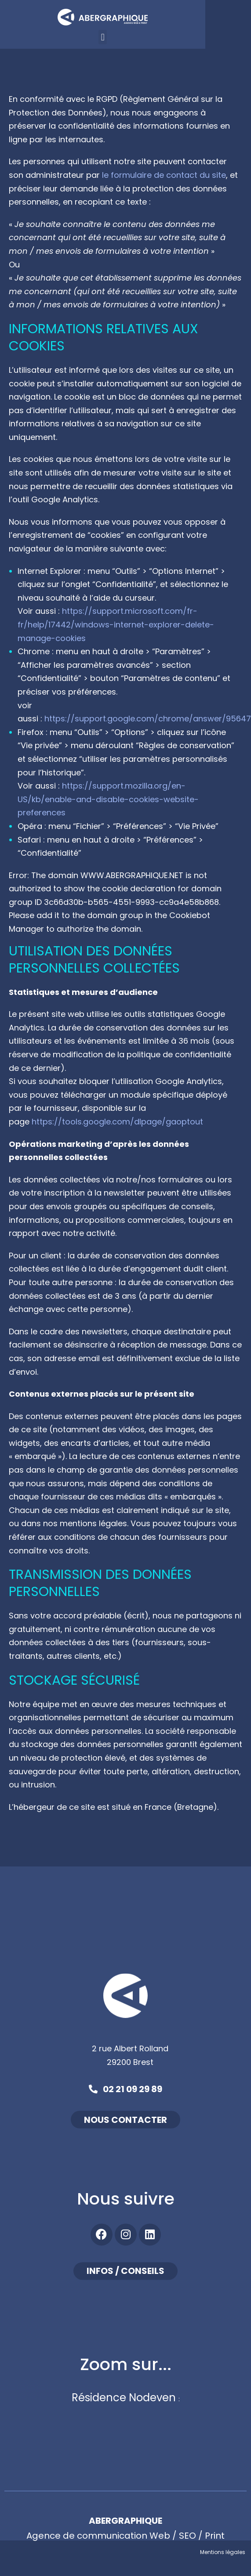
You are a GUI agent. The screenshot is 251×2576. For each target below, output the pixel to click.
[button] (124, 37)
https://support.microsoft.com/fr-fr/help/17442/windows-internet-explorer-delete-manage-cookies (116, 624)
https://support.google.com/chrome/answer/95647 (147, 718)
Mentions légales (223, 2552)
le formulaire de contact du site (164, 174)
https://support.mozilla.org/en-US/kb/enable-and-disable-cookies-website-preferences (108, 799)
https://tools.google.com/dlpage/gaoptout (117, 1121)
